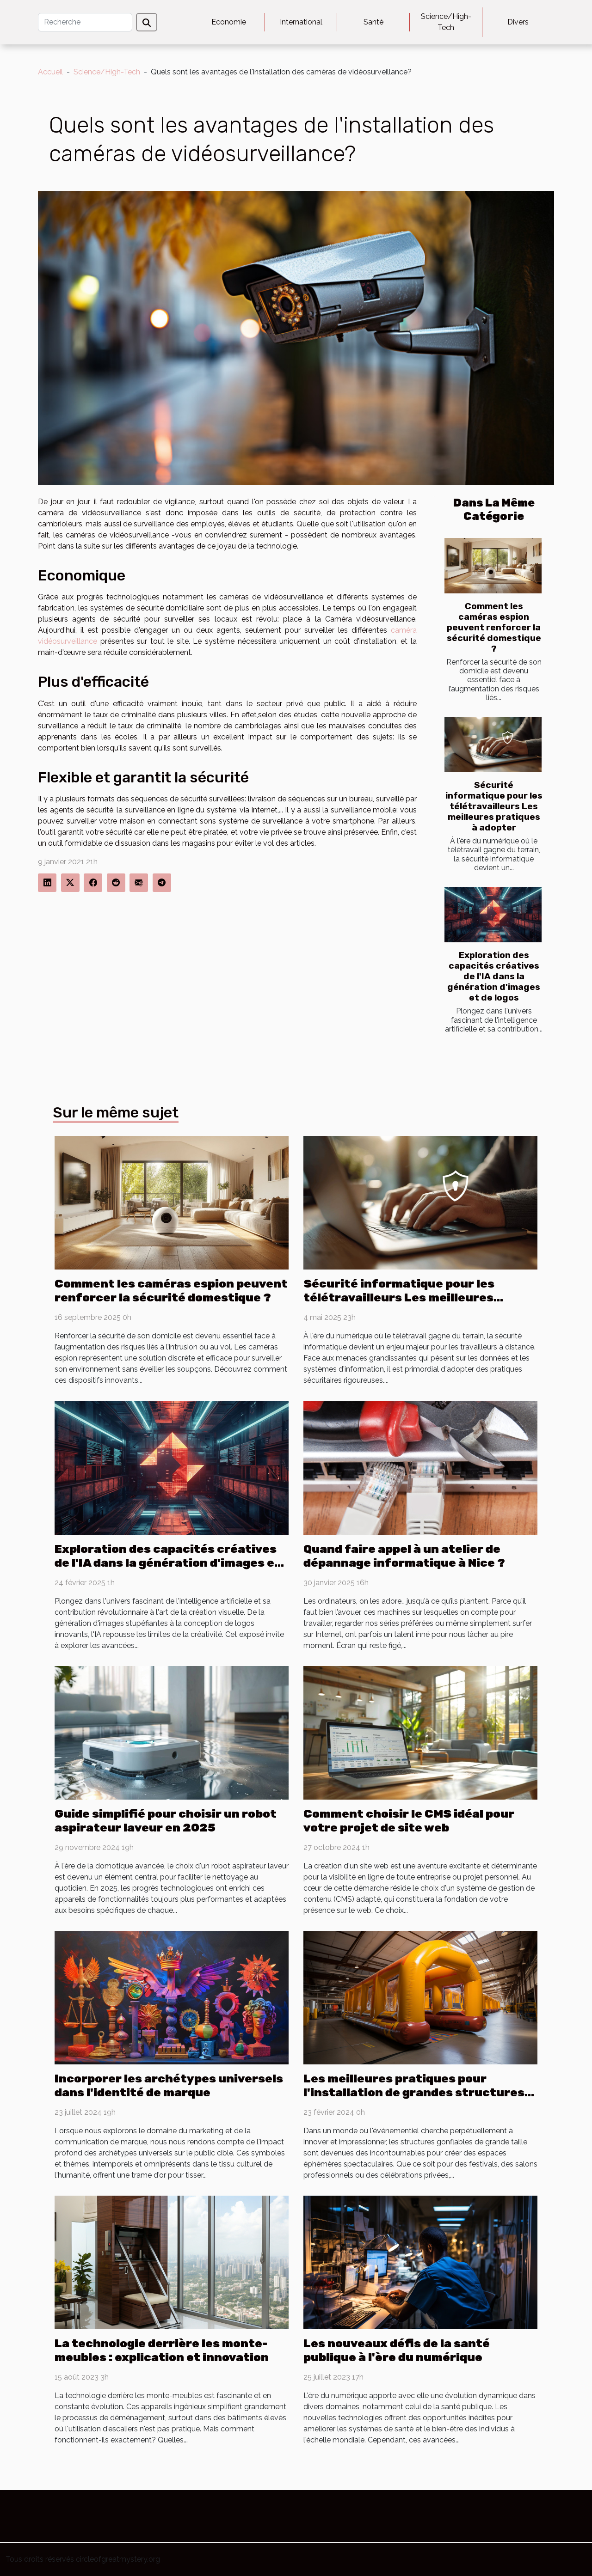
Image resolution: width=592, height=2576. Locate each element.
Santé (373, 22)
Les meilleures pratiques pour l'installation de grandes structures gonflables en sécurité (413, 2092)
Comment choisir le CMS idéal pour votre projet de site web (408, 1820)
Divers (518, 22)
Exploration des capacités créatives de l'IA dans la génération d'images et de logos (493, 976)
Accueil (50, 71)
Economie (228, 22)
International (301, 22)
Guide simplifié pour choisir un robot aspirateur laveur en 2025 (166, 1820)
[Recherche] (85, 22)
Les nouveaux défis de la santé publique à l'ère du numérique (396, 2350)
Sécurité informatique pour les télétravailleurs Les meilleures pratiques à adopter (494, 806)
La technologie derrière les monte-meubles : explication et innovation (162, 2350)
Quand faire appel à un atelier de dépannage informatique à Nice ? (404, 1555)
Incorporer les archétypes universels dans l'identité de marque (169, 2085)
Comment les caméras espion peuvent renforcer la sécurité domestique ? (494, 627)
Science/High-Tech (446, 22)
